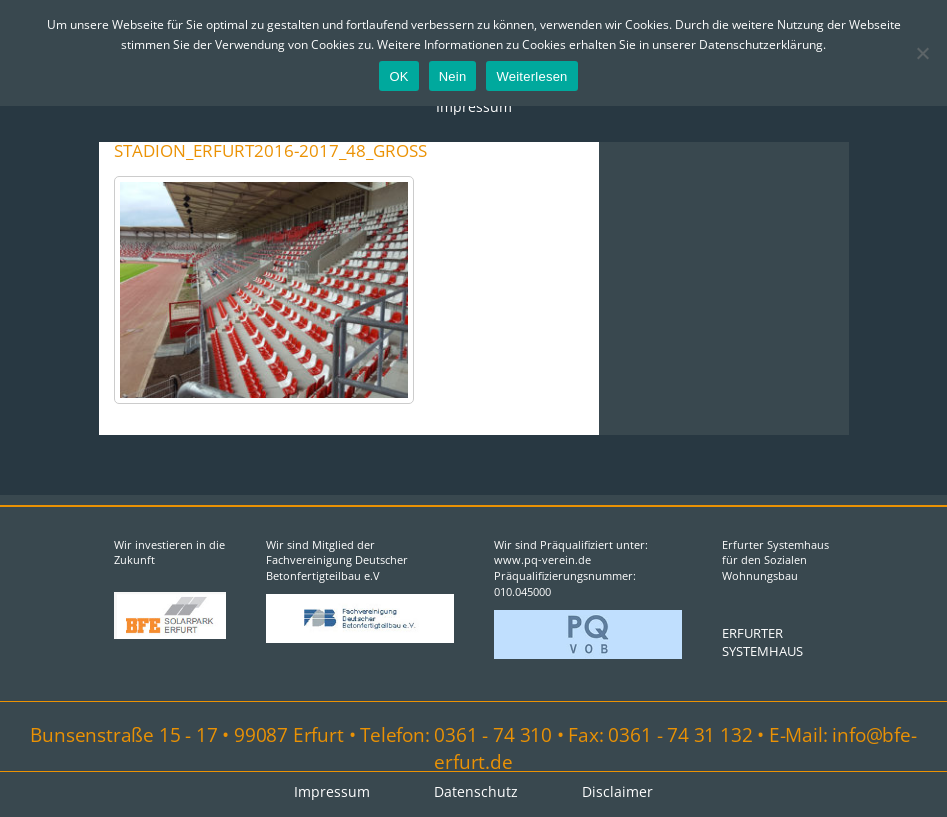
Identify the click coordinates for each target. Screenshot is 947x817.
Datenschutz (476, 791)
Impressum (474, 106)
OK (398, 76)
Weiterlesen (531, 76)
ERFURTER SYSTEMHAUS (762, 642)
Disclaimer (617, 791)
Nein (453, 76)
